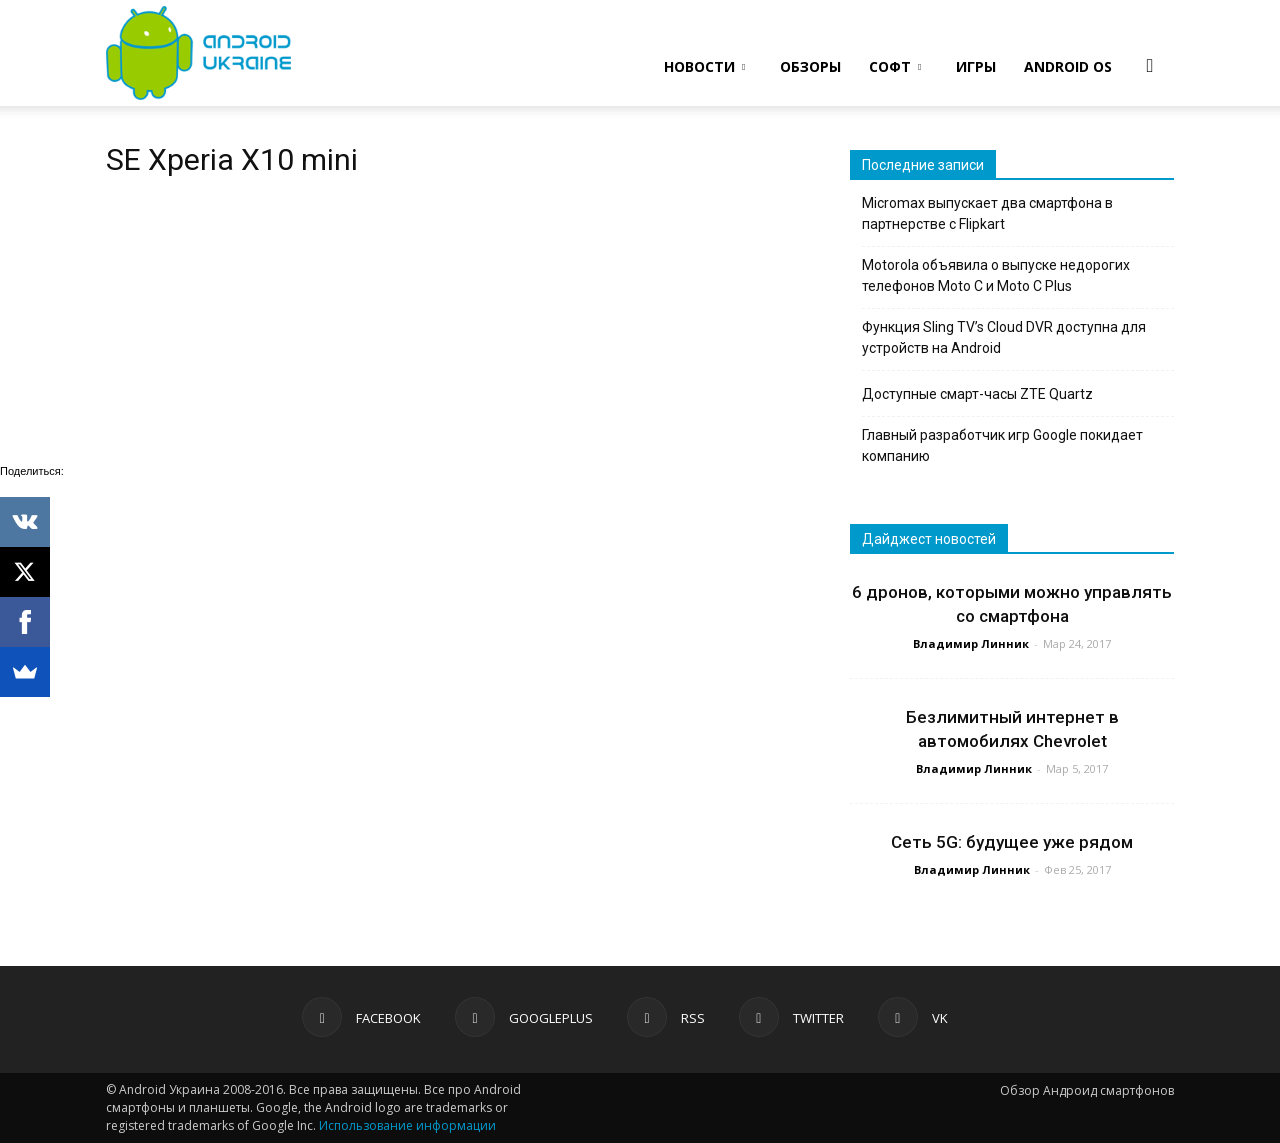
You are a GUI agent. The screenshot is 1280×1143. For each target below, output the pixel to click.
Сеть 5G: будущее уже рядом (1012, 842)
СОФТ (895, 66)
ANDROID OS (1068, 66)
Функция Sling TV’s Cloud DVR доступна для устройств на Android (1004, 337)
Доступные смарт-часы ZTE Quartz (977, 394)
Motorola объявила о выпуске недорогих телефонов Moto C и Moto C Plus (996, 275)
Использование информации (407, 1125)
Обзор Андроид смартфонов (1087, 1090)
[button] (1150, 65)
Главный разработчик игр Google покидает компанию (1002, 445)
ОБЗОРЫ (810, 66)
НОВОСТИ (704, 66)
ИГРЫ (976, 66)
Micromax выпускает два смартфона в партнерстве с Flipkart (987, 213)
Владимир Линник (971, 643)
